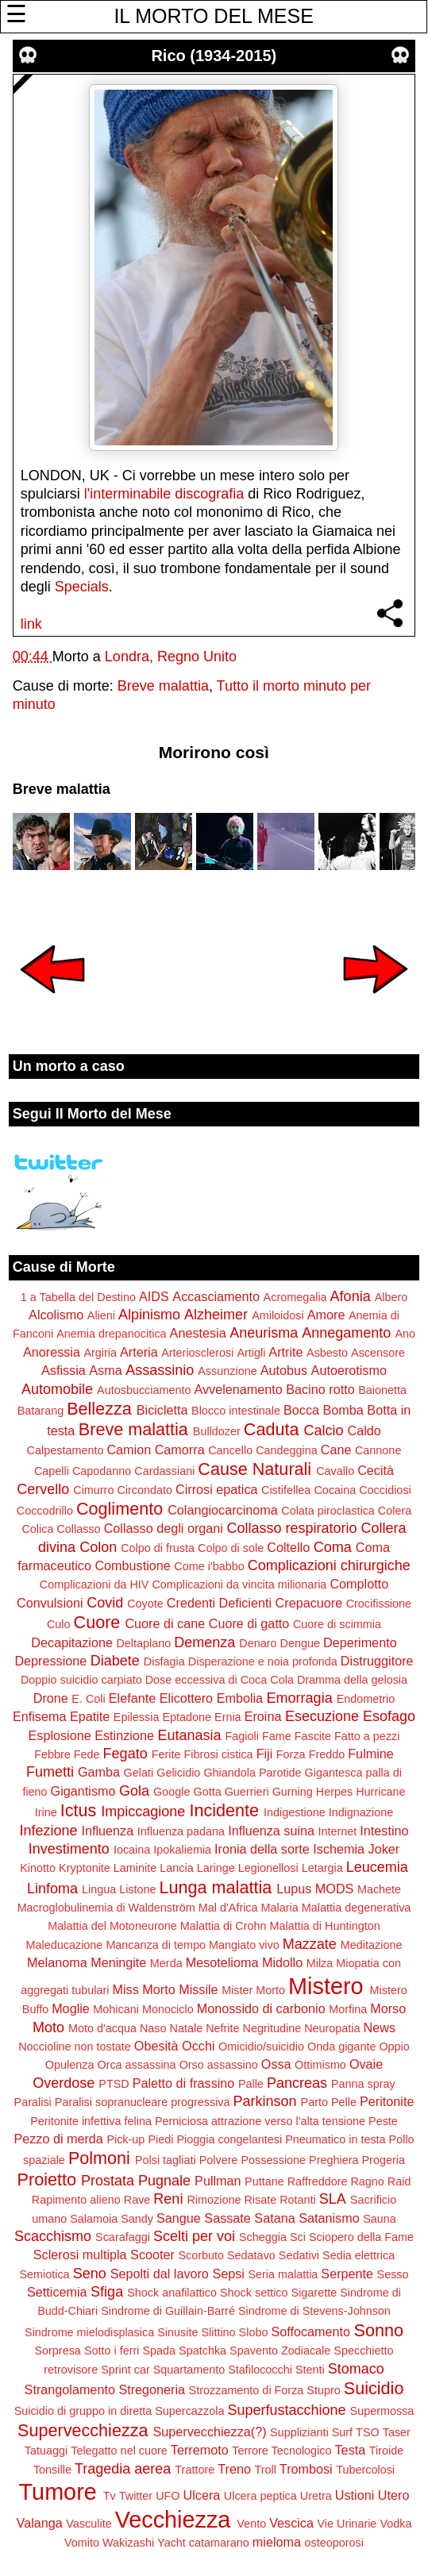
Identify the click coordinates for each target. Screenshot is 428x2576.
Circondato (144, 1490)
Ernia (227, 1717)
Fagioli (241, 1736)
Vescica (291, 2523)
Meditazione (372, 1945)
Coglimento (119, 1509)
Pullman (218, 2181)
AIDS (154, 1296)
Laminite (135, 1868)
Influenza (108, 1830)
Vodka (395, 2523)
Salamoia (94, 2218)
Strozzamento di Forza (246, 2390)
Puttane (264, 2181)
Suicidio (374, 2388)
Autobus (283, 1370)
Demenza (204, 1642)
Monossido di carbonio (261, 2008)
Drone (50, 1698)
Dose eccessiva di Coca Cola (219, 1679)
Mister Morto (253, 1990)
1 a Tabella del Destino (78, 1297)
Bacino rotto (320, 1389)
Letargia (322, 1868)
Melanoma (57, 1962)
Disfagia (164, 1661)
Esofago (389, 1716)
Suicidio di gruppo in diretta (83, 2411)
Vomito (81, 2542)
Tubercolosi (365, 2469)
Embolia (240, 1698)
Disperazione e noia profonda (262, 1661)
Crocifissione (378, 1603)
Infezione (48, 1831)
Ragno (367, 2181)
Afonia (350, 1296)
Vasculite (88, 2523)
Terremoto (200, 2450)
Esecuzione (322, 1716)
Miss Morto (144, 1989)
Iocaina (132, 1849)
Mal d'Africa (228, 1907)
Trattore (194, 2469)
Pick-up (125, 2139)
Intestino (384, 1830)
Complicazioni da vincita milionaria (239, 1584)
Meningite (118, 1962)
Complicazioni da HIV (94, 1584)
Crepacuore (309, 1603)
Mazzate (310, 1944)
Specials (82, 587)
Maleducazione (64, 1945)
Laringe (216, 1868)
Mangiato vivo (244, 1945)
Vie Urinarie (346, 2523)
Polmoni (99, 2158)
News (379, 2027)
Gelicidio (178, 1772)
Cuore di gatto (249, 1623)
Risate (260, 2199)
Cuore (97, 1622)
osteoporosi (334, 2542)
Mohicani (116, 2009)
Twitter (135, 2495)
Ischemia (338, 1849)
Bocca (301, 1410)
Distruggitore (377, 1661)
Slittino (218, 2332)
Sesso (393, 2274)
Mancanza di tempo (156, 1945)
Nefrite (222, 2028)
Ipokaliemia (182, 1849)
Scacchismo (52, 2236)
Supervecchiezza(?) (210, 2431)
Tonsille (52, 2469)
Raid (399, 2181)
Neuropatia (332, 2028)
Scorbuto (201, 2255)
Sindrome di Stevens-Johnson (314, 2311)
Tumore (58, 2492)
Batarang (40, 1410)
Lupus (293, 1888)
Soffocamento (310, 2331)
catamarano (219, 2542)
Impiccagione (143, 1811)
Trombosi (306, 2469)
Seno (89, 2273)
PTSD (113, 2083)
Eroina (263, 1716)
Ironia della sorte (262, 1849)
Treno (234, 2469)
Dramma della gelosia (352, 1679)
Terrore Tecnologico (281, 2450)
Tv (109, 2495)
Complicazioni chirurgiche (329, 1565)
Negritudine (272, 2028)
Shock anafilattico (172, 2292)
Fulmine (371, 1753)
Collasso (78, 1529)
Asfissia (63, 1370)
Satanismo (329, 2218)
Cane (336, 1449)
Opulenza (69, 2064)
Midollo (282, 1962)
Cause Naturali (254, 1469)
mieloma (277, 2542)
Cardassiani (164, 1471)
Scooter (152, 2254)
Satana (274, 2218)
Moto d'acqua (102, 2028)
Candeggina (287, 1450)
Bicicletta (162, 1410)
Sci (298, 2237)
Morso (388, 2008)
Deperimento (360, 1642)
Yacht (171, 2542)
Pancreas (297, 2083)
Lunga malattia (216, 1887)
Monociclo (168, 2009)
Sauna (379, 2218)
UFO (167, 2495)
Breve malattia (163, 686)
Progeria (383, 2160)
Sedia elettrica (358, 2255)
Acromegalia (295, 1297)
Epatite (90, 1716)
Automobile (57, 1389)
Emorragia (300, 1698)
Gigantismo (83, 1791)
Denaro (257, 1643)
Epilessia (137, 1717)
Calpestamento (65, 1450)
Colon (98, 1547)
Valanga (40, 2523)
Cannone (378, 1450)
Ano (405, 1333)
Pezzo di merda (57, 2138)
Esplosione (60, 1735)
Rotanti (298, 2199)
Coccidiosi (385, 1490)
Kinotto (38, 1868)
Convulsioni (50, 1603)
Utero (394, 2495)
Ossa (276, 2064)
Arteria (139, 1352)
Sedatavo (251, 2255)
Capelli (51, 1471)
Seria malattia (283, 2274)
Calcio (323, 1430)
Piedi (160, 2139)
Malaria (280, 1907)
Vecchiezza (173, 2519)
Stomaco (356, 2369)
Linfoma (52, 1888)
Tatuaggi (46, 2450)
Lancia (176, 1868)
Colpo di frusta (158, 1548)
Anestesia (198, 1333)
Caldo (364, 1430)
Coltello (288, 1547)
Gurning (292, 1791)
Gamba (99, 1772)
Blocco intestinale (235, 1410)
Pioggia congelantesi (229, 2139)
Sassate (227, 2218)
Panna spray (363, 2083)
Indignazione (361, 1812)
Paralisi (33, 2102)
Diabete (115, 1661)
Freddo (327, 1754)
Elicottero (186, 1698)
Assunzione (227, 1371)
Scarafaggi (122, 2237)
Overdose (63, 2083)
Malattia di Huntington (324, 1925)
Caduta (271, 1429)
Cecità (375, 1470)
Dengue (300, 1643)
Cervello (43, 1489)
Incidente (224, 1810)
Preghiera (333, 2160)
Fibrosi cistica (218, 1754)
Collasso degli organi (163, 1528)
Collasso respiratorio (291, 1528)
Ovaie (366, 2064)
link (31, 624)
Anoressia (51, 1352)
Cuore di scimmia (337, 1624)
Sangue (178, 2218)
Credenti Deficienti (219, 1603)
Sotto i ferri (112, 2350)
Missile (198, 1989)
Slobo (253, 2332)
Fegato (125, 1754)
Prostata (107, 2181)
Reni (168, 2199)
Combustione (132, 1565)
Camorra (180, 1449)
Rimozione (214, 2199)
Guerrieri (247, 1791)
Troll (265, 2469)
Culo (59, 1624)
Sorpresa (57, 2350)
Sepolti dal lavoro (159, 2273)
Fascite (313, 1736)
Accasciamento (216, 1296)
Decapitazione (72, 1642)
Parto (314, 2102)
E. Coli (88, 1698)
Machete (379, 1889)
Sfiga (107, 2292)
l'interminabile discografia (164, 494)
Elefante (132, 1698)
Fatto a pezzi (366, 1736)
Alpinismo (149, 1315)
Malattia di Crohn (223, 1925)
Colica (37, 1529)
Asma (105, 1370)
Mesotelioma (222, 1962)
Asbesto (327, 1352)
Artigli (251, 1352)
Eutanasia (189, 1735)
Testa (350, 2450)
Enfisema (39, 1716)
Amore (326, 1314)
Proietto (46, 2179)
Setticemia (57, 2292)
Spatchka (202, 2350)
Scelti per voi (194, 2236)
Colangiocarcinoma (223, 1510)
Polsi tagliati (165, 2160)
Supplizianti (299, 2432)
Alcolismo (56, 1314)
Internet (337, 1831)
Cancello (230, 1450)
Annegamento (346, 1333)
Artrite (285, 1352)
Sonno (378, 2330)
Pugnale (164, 2181)
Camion (128, 1449)
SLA (332, 2199)
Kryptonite (84, 1868)
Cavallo (335, 1471)
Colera (394, 1510)
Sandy (137, 2218)
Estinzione (124, 1735)
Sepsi (228, 2273)
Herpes (334, 1791)
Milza (320, 1963)
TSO (368, 2432)
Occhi (198, 2046)
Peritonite (387, 2101)
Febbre (52, 1754)
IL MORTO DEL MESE (213, 16)
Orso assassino (218, 2064)
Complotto (359, 1584)
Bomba (343, 1410)
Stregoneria (151, 2389)
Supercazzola (189, 2411)
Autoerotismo (349, 1370)
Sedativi (299, 2255)
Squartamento (189, 2369)
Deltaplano (143, 1643)
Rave (137, 2199)
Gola (134, 1791)
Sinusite (177, 2332)
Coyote (145, 1603)
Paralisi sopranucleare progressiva (142, 2102)
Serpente (347, 2273)
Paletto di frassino (184, 2083)
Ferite (166, 1754)
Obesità (156, 2046)
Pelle (344, 2102)
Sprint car (125, 2369)
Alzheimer (216, 1315)
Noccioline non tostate (74, 2046)
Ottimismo (320, 2064)
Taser (397, 2432)
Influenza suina (271, 1830)
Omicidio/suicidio (261, 2046)
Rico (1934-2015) (213, 55)
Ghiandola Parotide (252, 1772)
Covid (105, 1603)
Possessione (274, 2160)
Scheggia (263, 2237)
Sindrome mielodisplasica (89, 2332)
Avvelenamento (238, 1389)
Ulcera (202, 2495)
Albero (391, 1297)
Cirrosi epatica (216, 1489)
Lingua (99, 1889)
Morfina (348, 2009)
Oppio (394, 2046)
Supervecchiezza (82, 2430)
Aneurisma (263, 1333)
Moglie (71, 2008)
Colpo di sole (231, 1548)
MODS (334, 1888)
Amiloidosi (278, 1315)
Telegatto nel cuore (119, 2450)
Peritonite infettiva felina (91, 2121)
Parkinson (265, 2101)
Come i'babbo (209, 1566)
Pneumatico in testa (335, 2139)
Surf (342, 2432)
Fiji (264, 1753)
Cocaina (335, 1490)
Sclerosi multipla (80, 2254)
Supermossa (382, 2411)
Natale (186, 2028)
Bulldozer (217, 1431)
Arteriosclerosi (197, 1352)
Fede (87, 1754)
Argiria (100, 1352)
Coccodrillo (45, 1510)
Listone (137, 1889)
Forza (291, 1754)
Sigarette (314, 2292)
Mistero (325, 1986)
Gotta (207, 1791)
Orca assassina (136, 2064)
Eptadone (186, 1717)
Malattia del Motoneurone (112, 1925)
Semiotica (44, 2274)
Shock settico (254, 2292)
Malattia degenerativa (356, 1907)
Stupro (323, 2390)
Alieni (101, 1315)
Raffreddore (317, 2181)
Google (171, 1791)
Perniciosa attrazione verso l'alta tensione (260, 2121)
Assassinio (159, 1370)
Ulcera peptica (260, 2495)
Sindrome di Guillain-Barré (168, 2311)
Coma (333, 1547)
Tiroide (386, 2450)
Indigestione (295, 1812)
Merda (166, 1963)
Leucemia (377, 1867)
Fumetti (50, 1772)
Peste (383, 2121)
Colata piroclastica (328, 1510)
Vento (251, 2523)
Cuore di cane (165, 1623)
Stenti (310, 2369)
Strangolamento (70, 2389)
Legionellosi (268, 1868)
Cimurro (93, 1490)
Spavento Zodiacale (279, 2350)
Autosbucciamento (144, 1390)
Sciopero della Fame (361, 2237)
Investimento (69, 1849)
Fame (276, 1736)
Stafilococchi (260, 2369)
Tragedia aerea (123, 2469)
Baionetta (382, 1390)
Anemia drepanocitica (111, 1333)
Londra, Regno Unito (171, 656)
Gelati (139, 1772)
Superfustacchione (286, 2410)
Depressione (50, 1661)
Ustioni (354, 2495)
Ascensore (378, 1352)
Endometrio (366, 1698)
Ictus (78, 1810)
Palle (251, 2083)
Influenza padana (181, 1831)
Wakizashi (128, 2542)
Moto (48, 2027)
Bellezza (99, 1409)
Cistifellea (285, 1490)
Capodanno (101, 1471)
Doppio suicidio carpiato (81, 1679)
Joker (384, 1849)
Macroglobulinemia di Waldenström (106, 1907)
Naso (153, 2028)
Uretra (316, 2495)
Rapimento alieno (76, 2199)
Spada (158, 2350)
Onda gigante (341, 2046)
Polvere (218, 2160)
